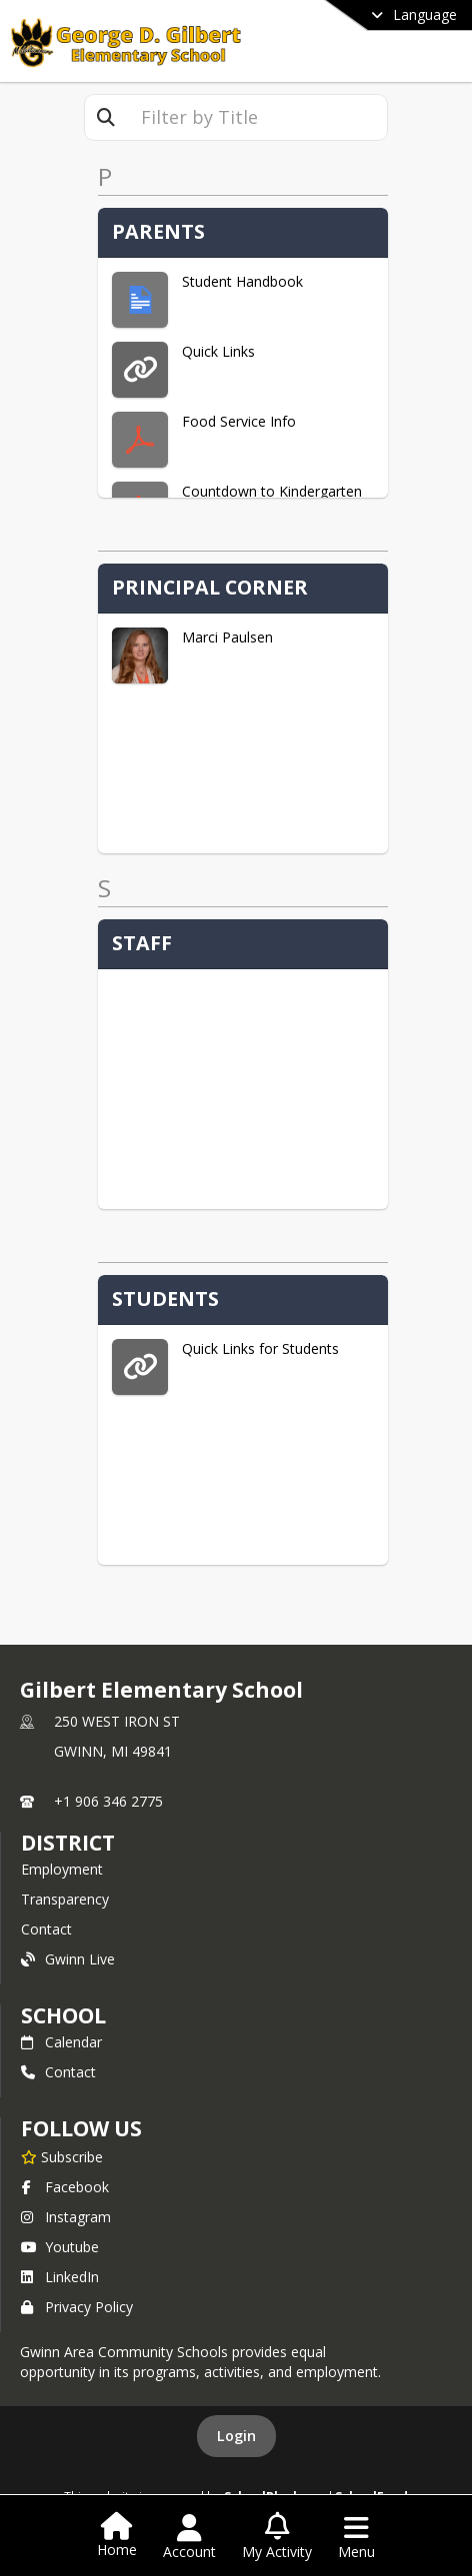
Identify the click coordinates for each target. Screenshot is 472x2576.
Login (236, 2435)
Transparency (65, 1899)
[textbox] (257, 117)
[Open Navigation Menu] (356, 2537)
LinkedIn (60, 2276)
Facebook (65, 2186)
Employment (62, 1869)
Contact (46, 1929)
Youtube (60, 2246)
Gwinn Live (68, 1958)
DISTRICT (68, 1843)
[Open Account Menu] (189, 2537)
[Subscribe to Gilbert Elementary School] (62, 2156)
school (63, 2015)
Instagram (66, 2216)
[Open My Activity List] (277, 2537)
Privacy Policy (77, 2306)
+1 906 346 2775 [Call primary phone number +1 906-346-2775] (108, 1801)
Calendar (61, 2041)
